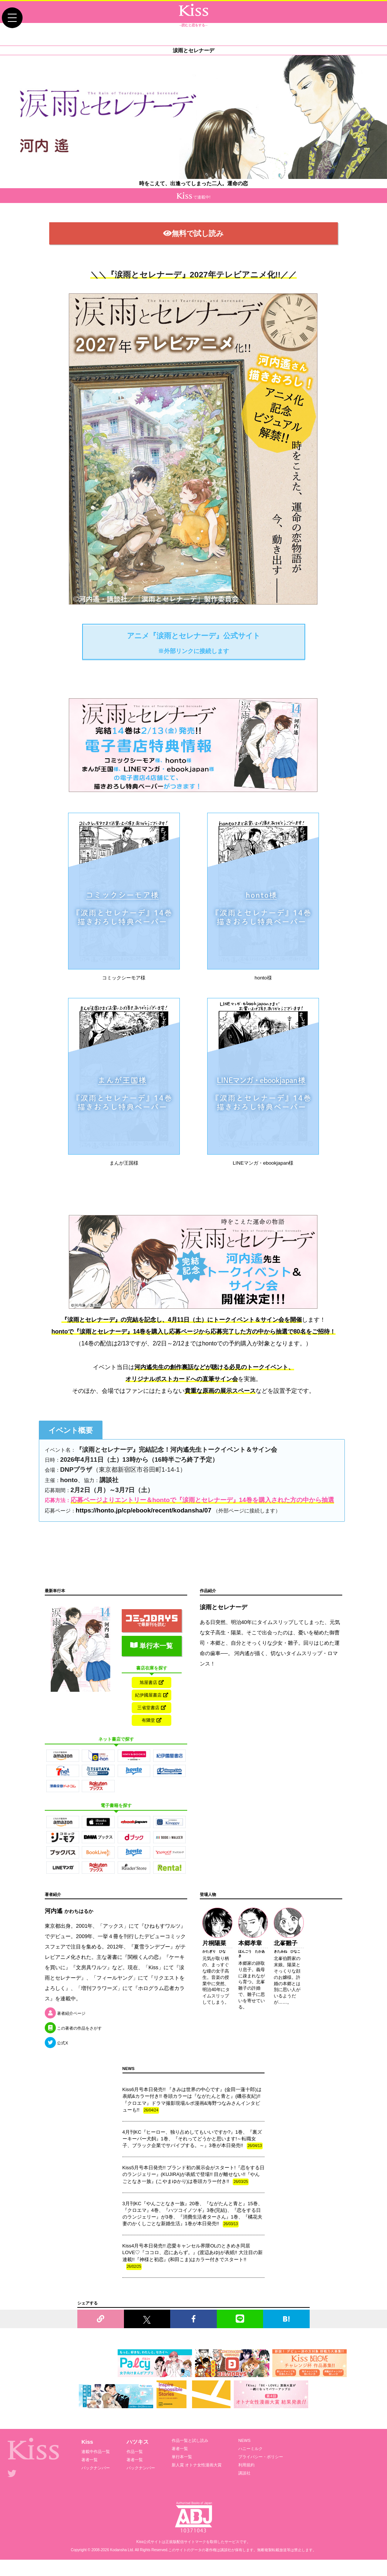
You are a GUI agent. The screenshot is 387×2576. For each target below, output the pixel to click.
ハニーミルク (250, 2465)
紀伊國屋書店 (151, 1704)
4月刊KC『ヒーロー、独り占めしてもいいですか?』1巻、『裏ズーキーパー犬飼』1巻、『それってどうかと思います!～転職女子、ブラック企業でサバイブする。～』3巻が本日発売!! (192, 2156)
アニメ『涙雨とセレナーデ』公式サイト (193, 653)
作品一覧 (135, 2468)
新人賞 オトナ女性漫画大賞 (197, 2481)
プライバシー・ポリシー (260, 2473)
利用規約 (246, 2481)
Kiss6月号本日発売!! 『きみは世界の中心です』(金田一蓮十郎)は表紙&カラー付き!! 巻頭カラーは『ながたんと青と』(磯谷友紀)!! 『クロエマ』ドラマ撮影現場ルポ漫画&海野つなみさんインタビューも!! (192, 2116)
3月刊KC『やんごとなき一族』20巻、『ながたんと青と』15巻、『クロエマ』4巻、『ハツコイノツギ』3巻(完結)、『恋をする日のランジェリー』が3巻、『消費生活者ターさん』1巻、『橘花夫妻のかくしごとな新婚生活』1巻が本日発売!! (192, 2230)
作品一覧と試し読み (190, 2457)
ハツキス (138, 2458)
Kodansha (118, 2566)
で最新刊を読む (152, 1628)
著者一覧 (89, 2476)
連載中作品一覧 (95, 2468)
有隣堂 (151, 1734)
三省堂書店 (151, 1719)
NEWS (244, 2457)
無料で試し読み (193, 241)
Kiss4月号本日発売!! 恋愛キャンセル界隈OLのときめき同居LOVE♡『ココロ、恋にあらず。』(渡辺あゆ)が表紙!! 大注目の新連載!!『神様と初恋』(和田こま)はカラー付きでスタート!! (192, 2273)
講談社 (244, 2489)
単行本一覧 (151, 1653)
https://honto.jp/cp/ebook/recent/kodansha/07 (144, 1520)
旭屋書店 (151, 1690)
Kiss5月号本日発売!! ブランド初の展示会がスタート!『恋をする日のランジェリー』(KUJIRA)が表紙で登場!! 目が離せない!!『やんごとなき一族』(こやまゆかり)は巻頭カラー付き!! (193, 2191)
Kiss (87, 2458)
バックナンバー (95, 2484)
